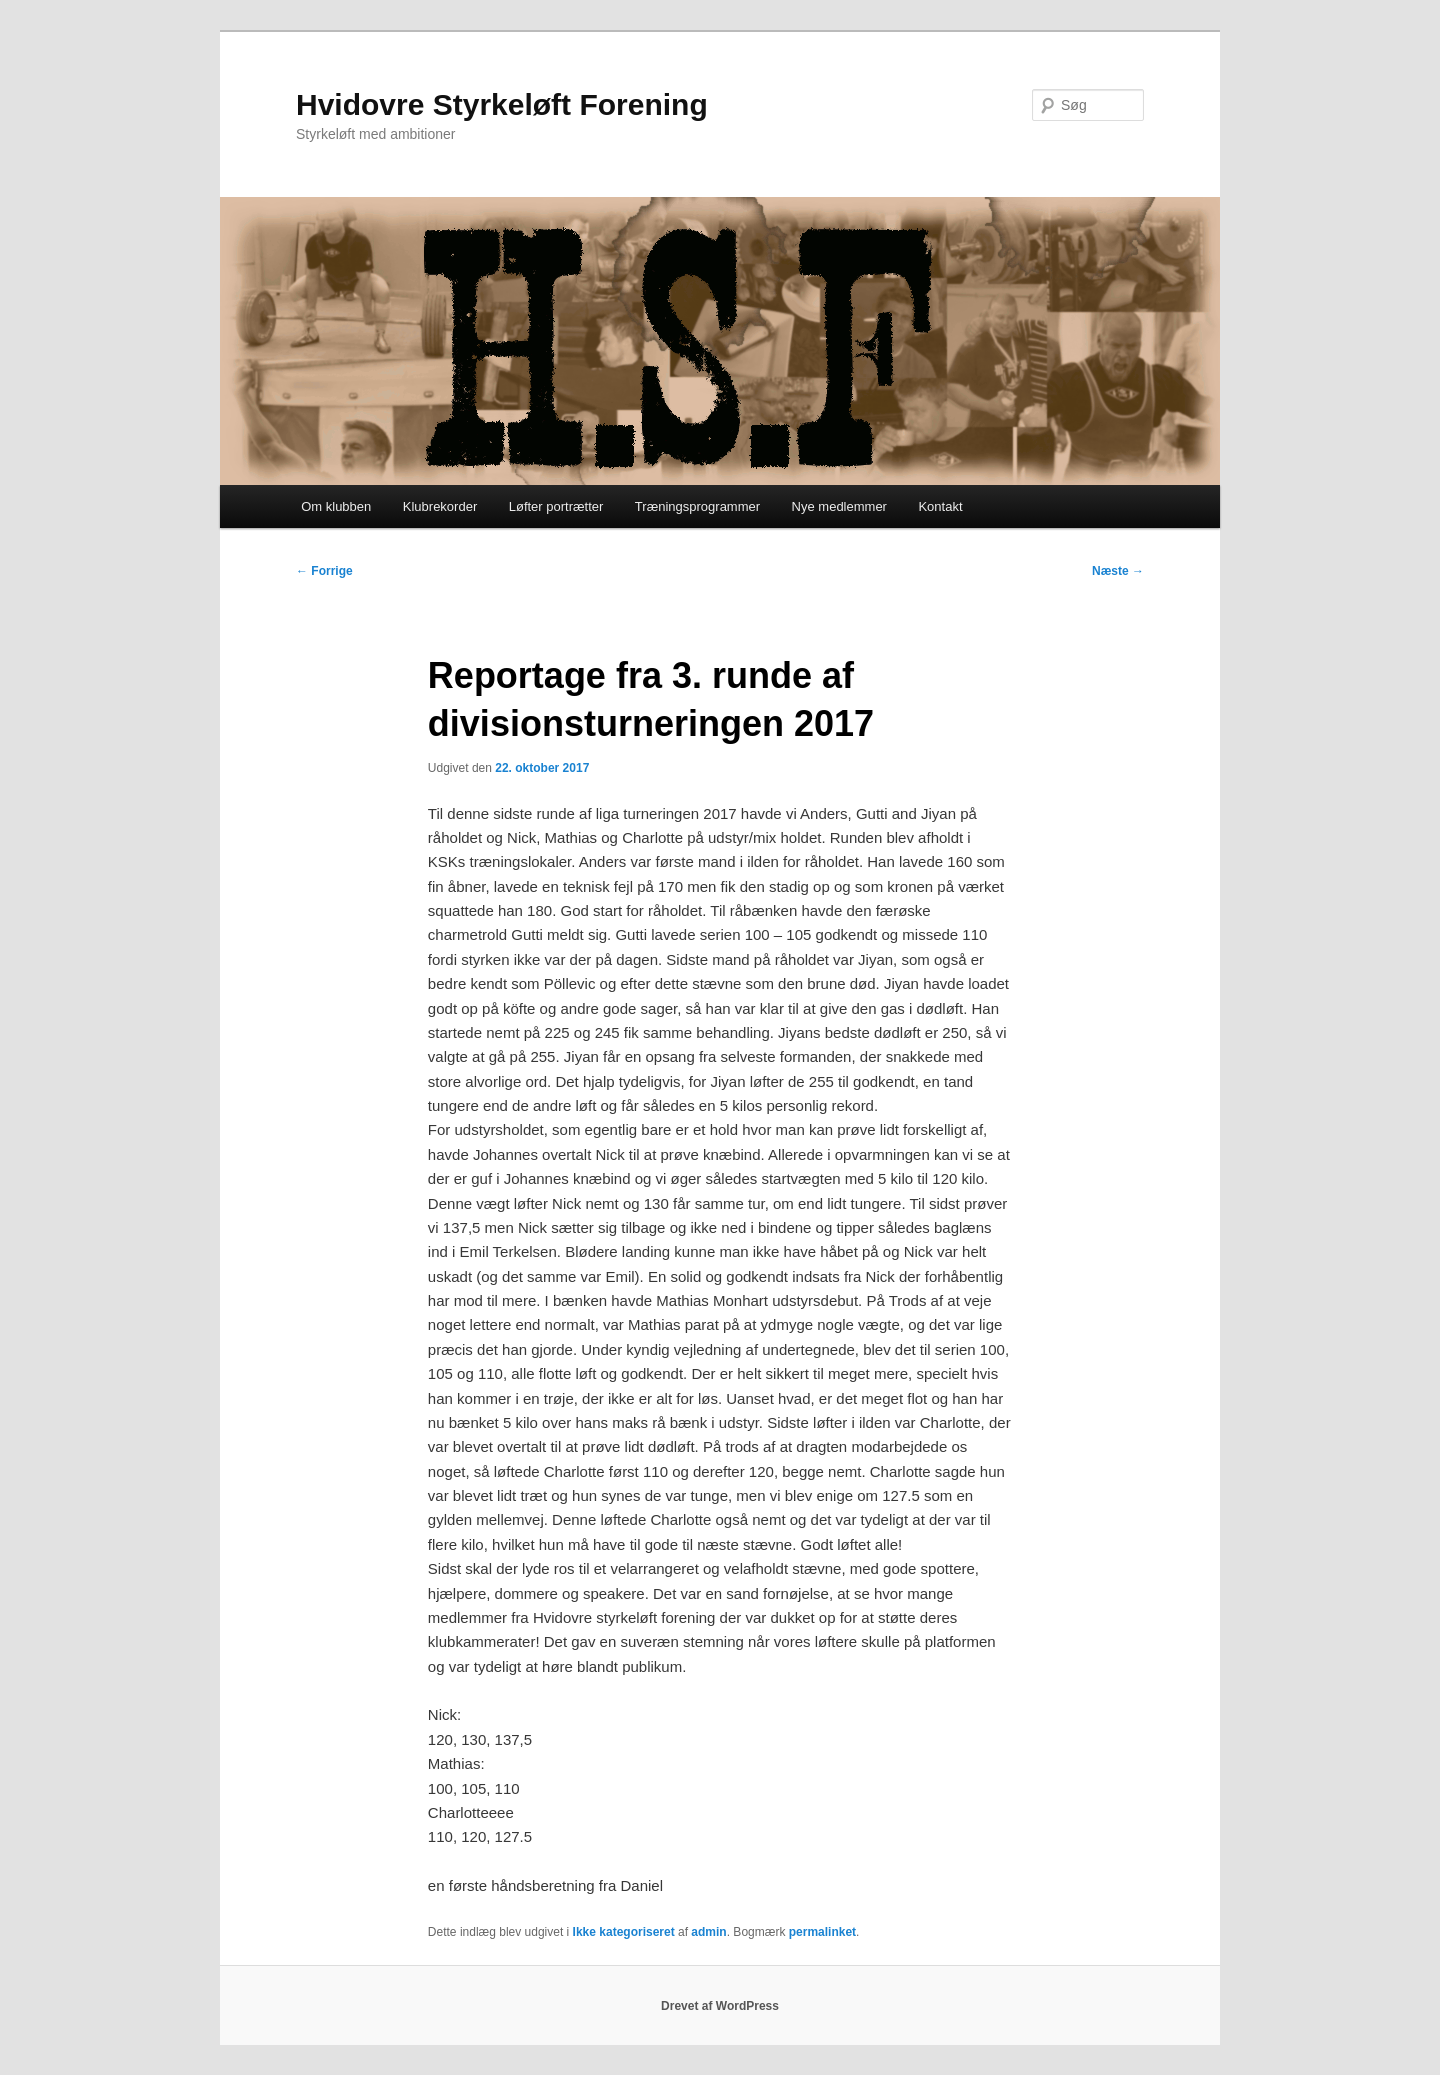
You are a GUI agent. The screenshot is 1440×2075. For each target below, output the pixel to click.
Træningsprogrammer (697, 506)
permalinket (822, 1932)
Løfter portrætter (556, 506)
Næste (1118, 571)
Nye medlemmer (839, 506)
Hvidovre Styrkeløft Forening (502, 104)
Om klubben (336, 506)
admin (708, 1932)
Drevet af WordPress (720, 2006)
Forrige (324, 571)
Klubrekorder (440, 506)
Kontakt (940, 506)
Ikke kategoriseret (624, 1932)
